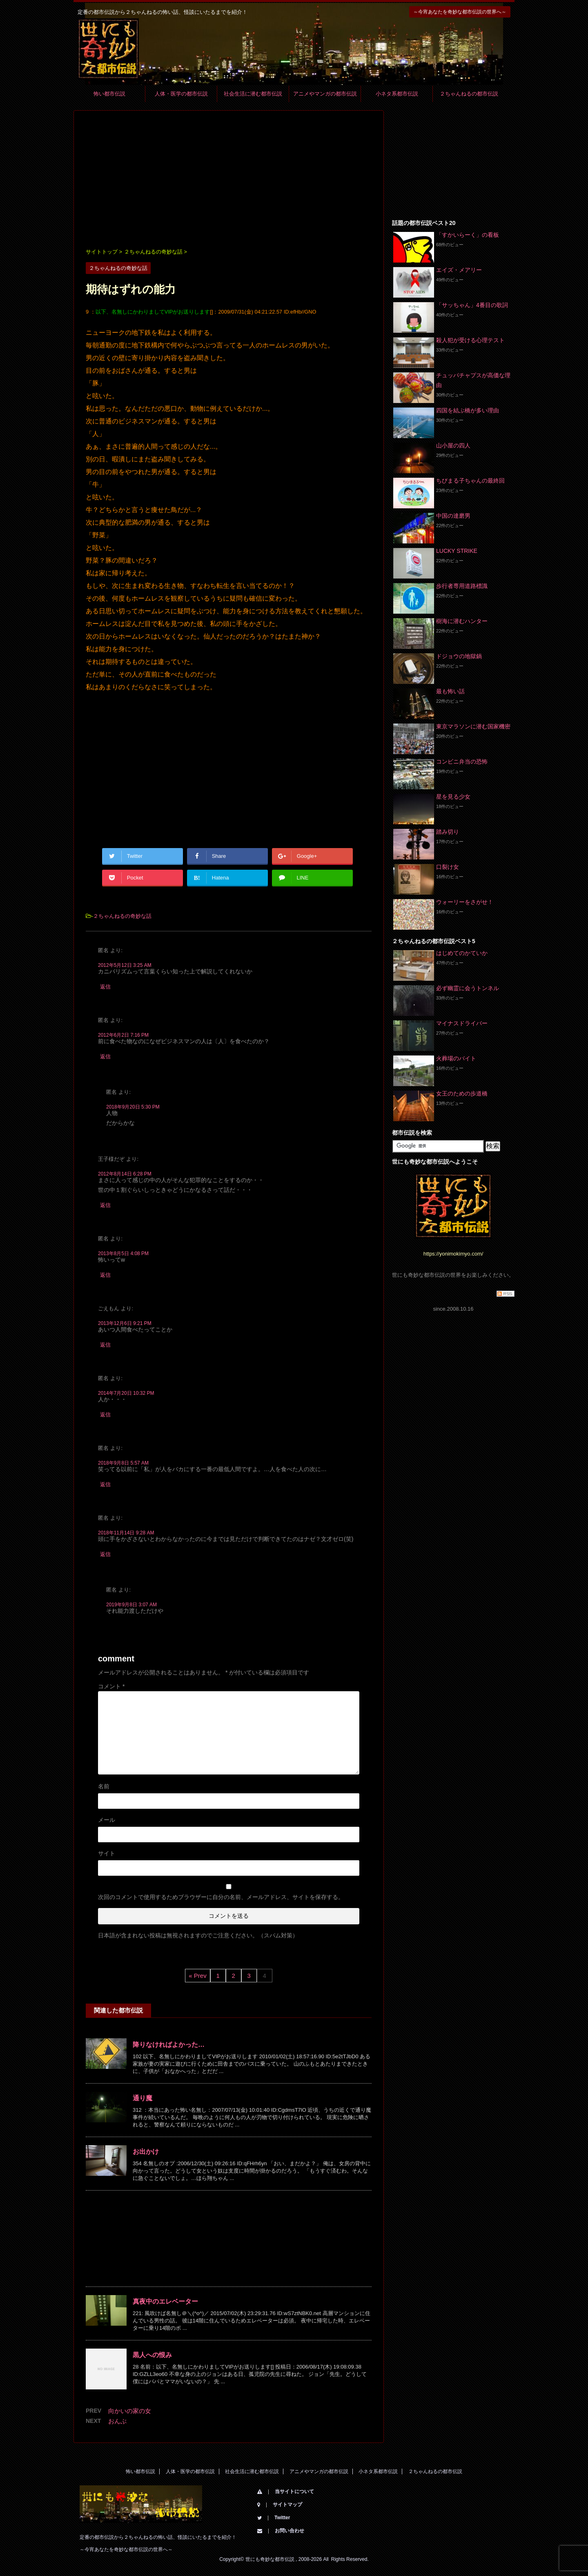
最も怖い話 (450, 691)
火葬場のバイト (456, 1058)
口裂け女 (447, 867)
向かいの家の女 (129, 2410)
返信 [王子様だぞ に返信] (105, 1205)
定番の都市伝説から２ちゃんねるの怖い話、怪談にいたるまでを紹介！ (158, 2537)
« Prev (197, 1975)
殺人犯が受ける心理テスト (470, 340)
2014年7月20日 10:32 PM (126, 1393)
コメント (111, 1686)
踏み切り (447, 831)
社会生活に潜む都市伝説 (253, 94)
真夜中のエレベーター (165, 2301)
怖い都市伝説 (109, 94)
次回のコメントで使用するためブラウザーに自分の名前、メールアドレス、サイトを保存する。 (221, 1897)
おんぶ (117, 2421)
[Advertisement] (229, 180)
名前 (103, 1786)
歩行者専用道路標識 (462, 586)
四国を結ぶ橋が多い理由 (467, 410)
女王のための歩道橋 (462, 1093)
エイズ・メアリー (459, 270)
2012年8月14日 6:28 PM (124, 1174)
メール (106, 1820)
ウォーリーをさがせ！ (464, 902)
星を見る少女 (453, 796)
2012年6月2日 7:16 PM (123, 1035)
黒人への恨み (152, 2354)
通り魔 (142, 2098)
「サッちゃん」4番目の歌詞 (472, 305)
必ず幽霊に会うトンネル (467, 988)
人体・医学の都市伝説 (181, 94)
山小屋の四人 (453, 445)
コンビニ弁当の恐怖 (462, 761)
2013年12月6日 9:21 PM (124, 1323)
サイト (106, 1853)
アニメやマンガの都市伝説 (325, 94)
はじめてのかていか (462, 953)
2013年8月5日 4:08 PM (123, 1253)
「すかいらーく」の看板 (467, 235)
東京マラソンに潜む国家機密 (473, 726)
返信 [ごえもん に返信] (105, 1345)
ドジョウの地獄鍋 (459, 656)
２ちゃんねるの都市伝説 (469, 94)
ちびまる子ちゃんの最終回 (470, 480)
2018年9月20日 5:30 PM (133, 1107)
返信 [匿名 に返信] (105, 987)
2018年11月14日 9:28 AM (126, 1533)
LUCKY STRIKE (456, 551)
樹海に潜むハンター (462, 621)
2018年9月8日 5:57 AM (123, 1463)
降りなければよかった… (169, 2044)
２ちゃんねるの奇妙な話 (122, 916)
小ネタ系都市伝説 (397, 94)
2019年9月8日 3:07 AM (131, 1604)
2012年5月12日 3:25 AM (124, 965)
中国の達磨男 (453, 515)
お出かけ (146, 2151)
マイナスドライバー (462, 1023)
